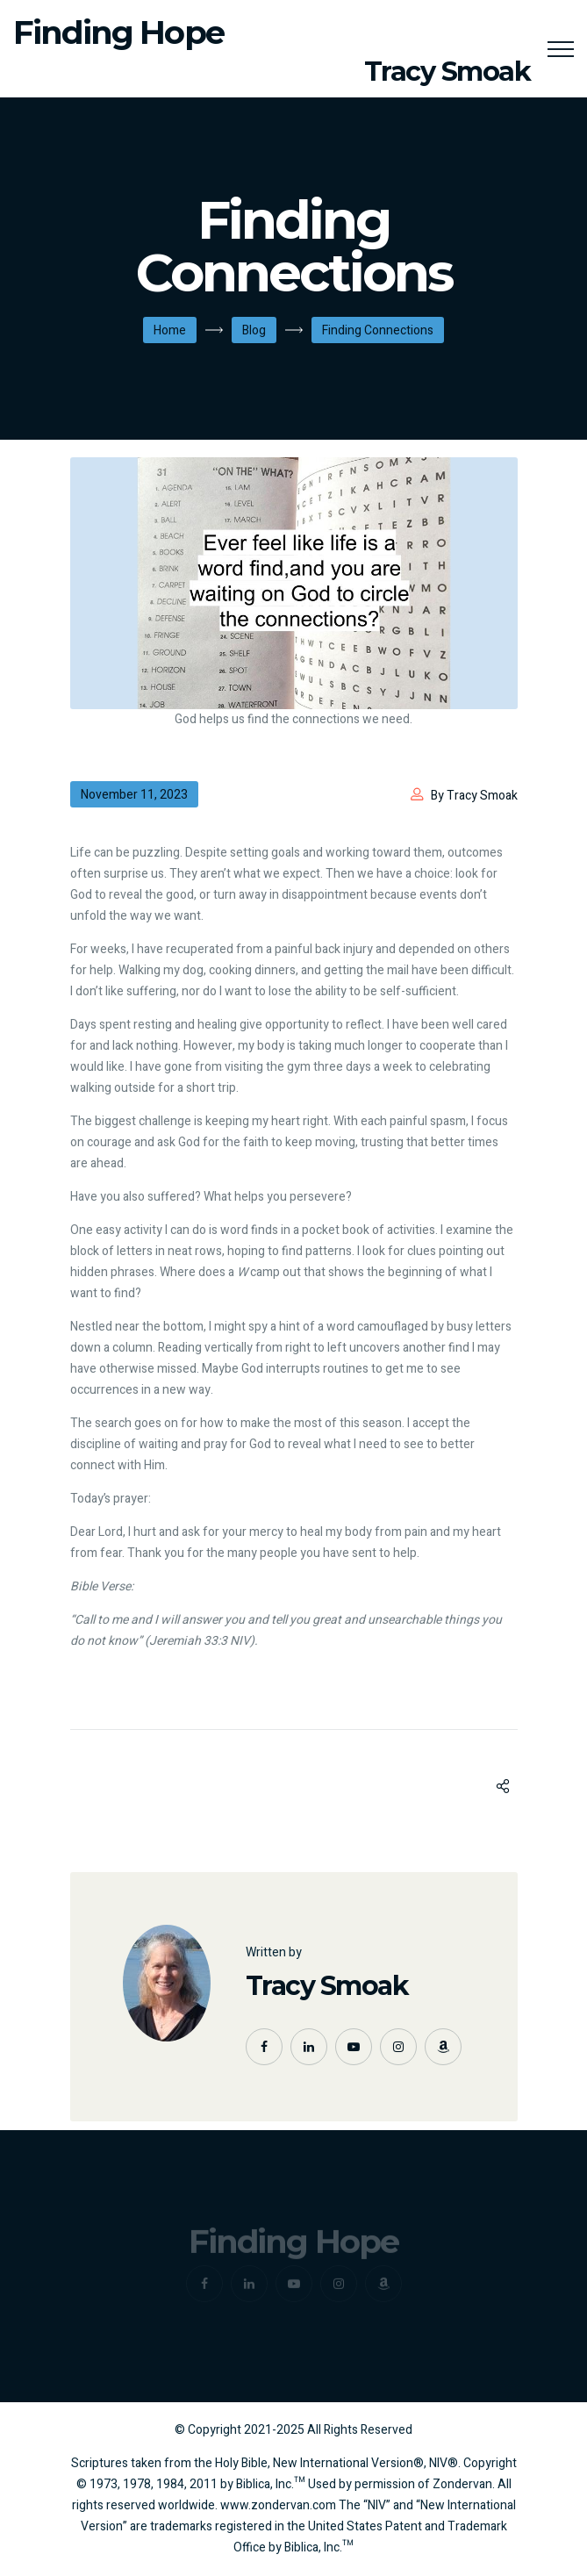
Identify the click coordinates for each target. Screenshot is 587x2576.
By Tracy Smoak (474, 795)
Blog (254, 330)
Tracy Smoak (327, 1986)
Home (170, 330)
